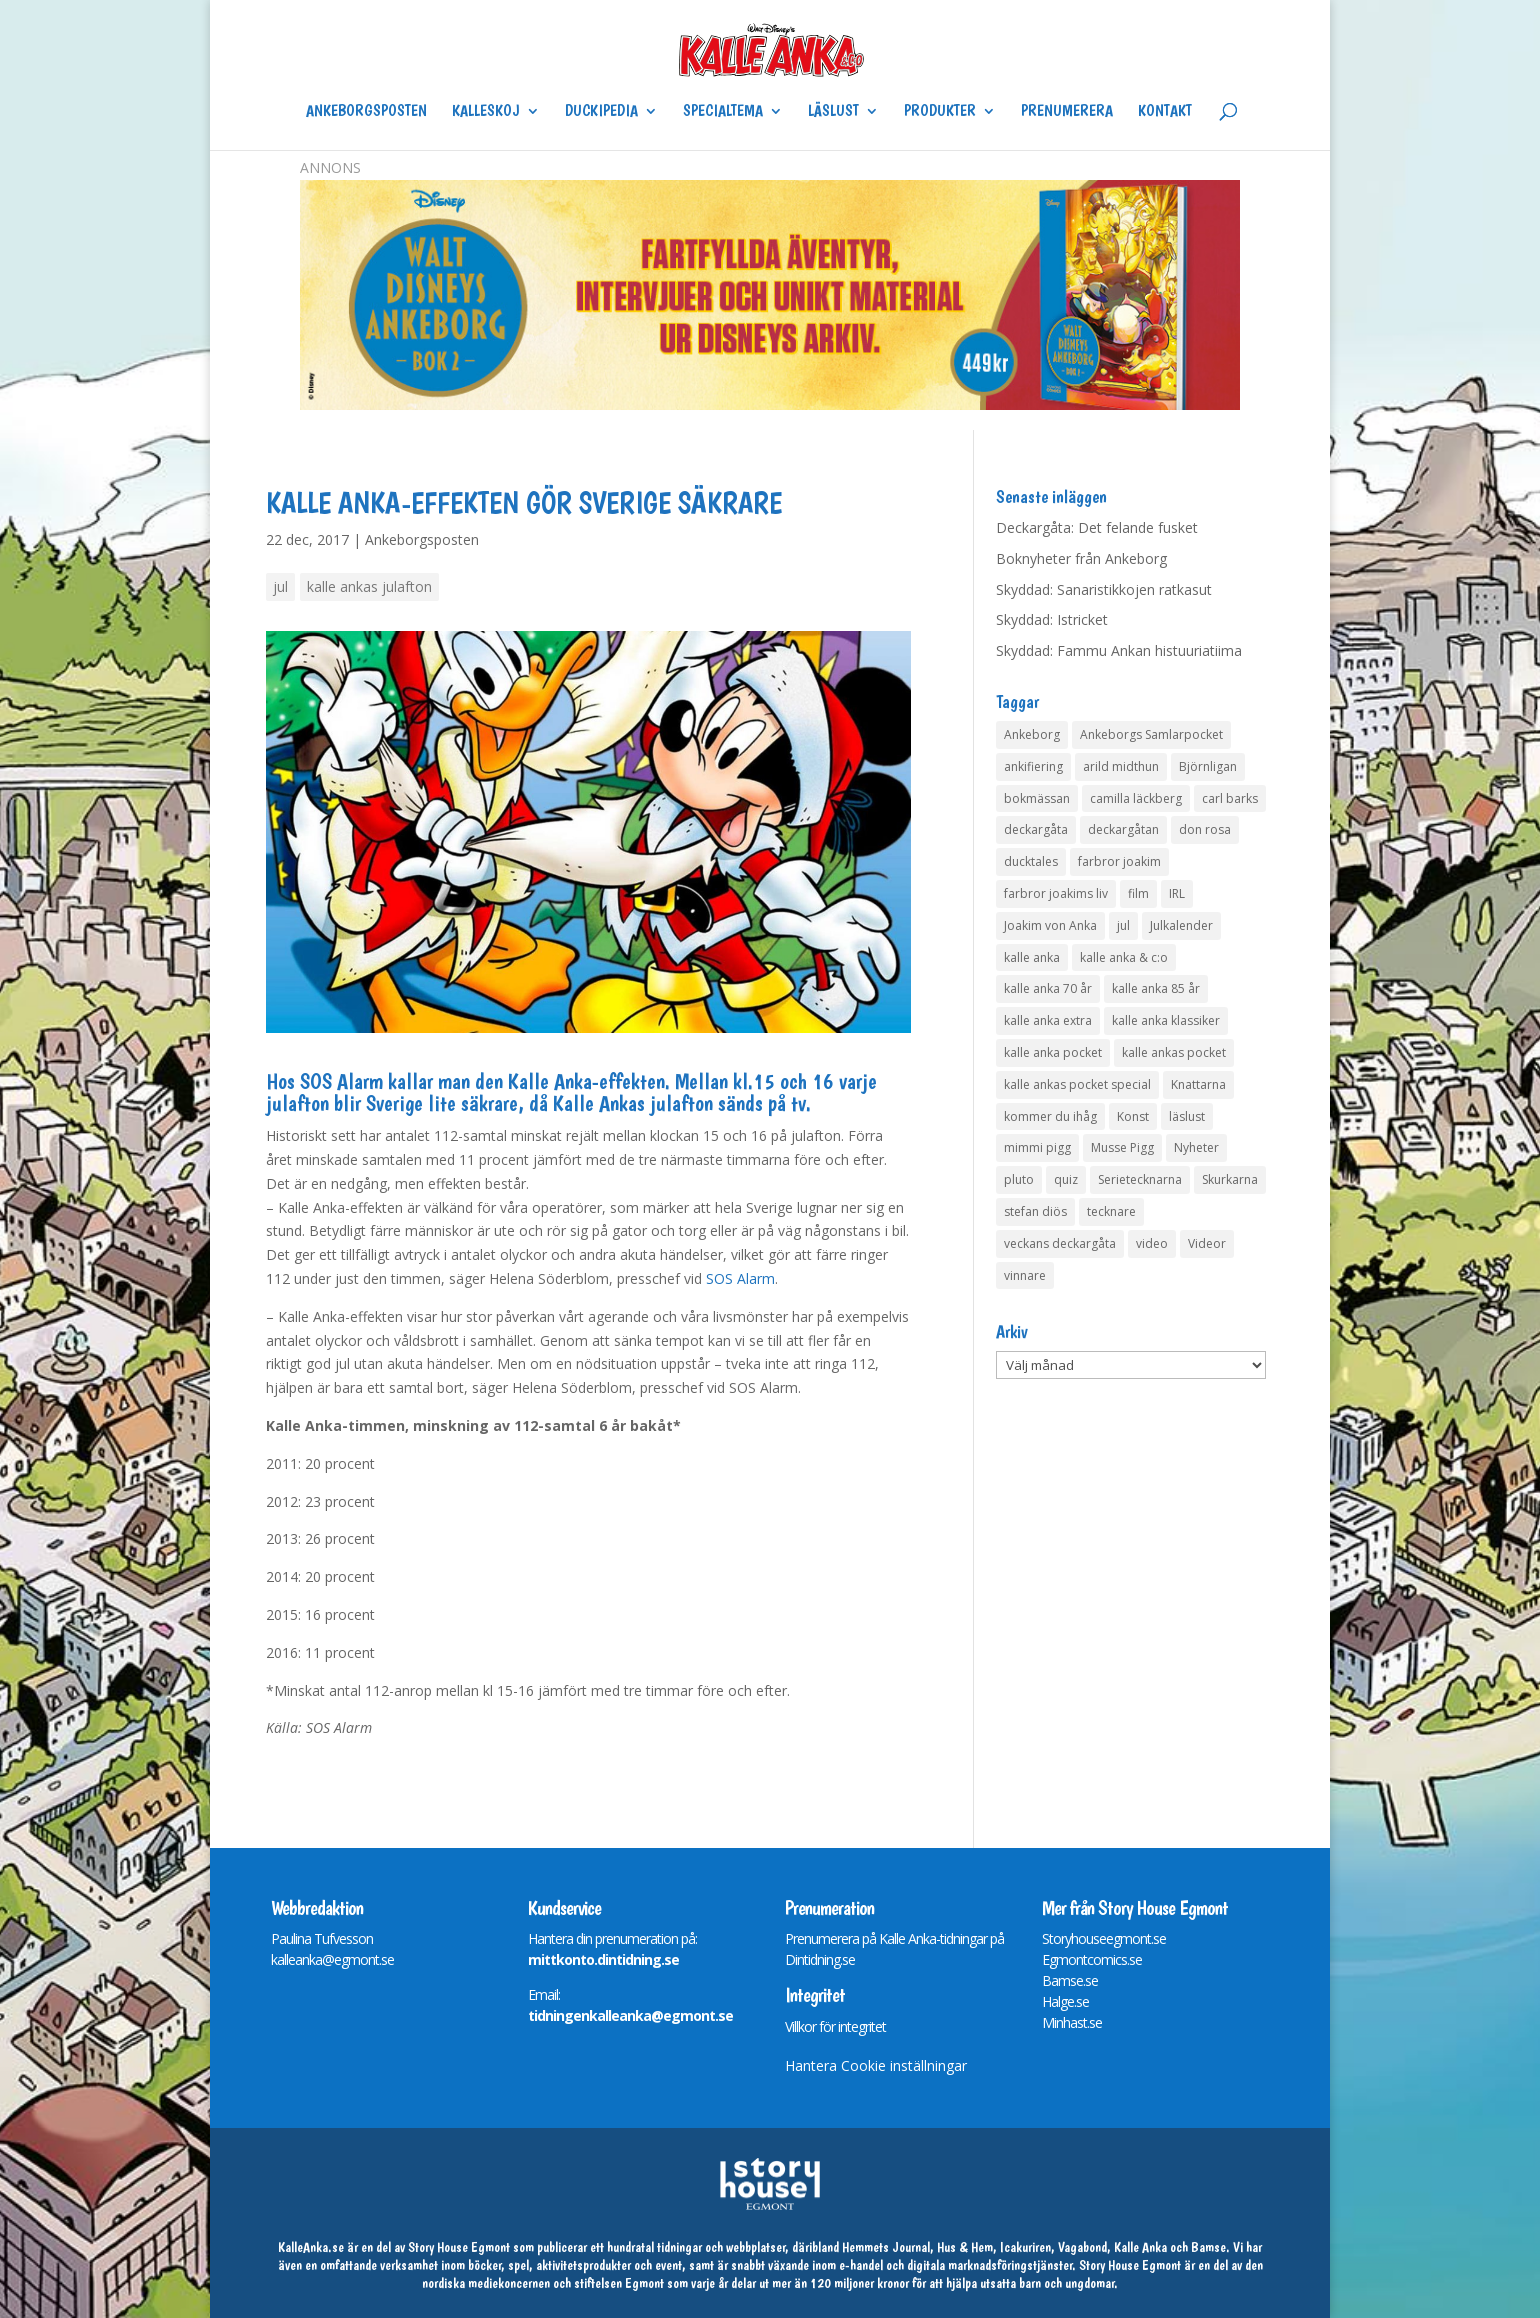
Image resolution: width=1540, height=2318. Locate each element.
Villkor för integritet (835, 2026)
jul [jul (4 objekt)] (1123, 925)
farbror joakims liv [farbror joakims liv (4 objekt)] (1056, 893)
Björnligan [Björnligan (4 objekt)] (1208, 766)
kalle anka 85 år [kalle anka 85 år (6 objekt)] (1156, 988)
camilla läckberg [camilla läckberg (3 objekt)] (1136, 798)
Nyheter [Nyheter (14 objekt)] (1196, 1147)
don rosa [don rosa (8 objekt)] (1205, 829)
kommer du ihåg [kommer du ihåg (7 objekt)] (1050, 1116)
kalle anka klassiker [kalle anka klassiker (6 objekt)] (1166, 1020)
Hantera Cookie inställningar (876, 2065)
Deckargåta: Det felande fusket (1097, 527)
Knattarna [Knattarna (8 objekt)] (1198, 1084)
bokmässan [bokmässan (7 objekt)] (1037, 798)
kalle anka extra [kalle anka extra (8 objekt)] (1048, 1020)
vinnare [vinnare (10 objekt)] (1025, 1275)
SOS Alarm (740, 1278)
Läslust (833, 112)
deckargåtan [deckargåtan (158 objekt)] (1123, 829)
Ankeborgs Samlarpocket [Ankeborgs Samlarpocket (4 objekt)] (1151, 734)
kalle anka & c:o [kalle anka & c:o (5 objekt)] (1124, 957)
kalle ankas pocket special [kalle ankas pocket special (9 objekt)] (1077, 1084)
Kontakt (1165, 112)
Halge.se (1065, 2001)
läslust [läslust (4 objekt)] (1187, 1116)
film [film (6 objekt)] (1138, 893)
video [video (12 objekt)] (1152, 1243)
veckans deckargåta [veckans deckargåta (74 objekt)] (1060, 1243)
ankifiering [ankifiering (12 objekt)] (1033, 766)
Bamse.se (1070, 1980)
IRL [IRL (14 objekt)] (1177, 893)
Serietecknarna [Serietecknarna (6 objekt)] (1140, 1179)
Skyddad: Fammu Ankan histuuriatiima (1119, 650)
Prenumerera (1067, 112)
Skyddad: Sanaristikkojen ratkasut (1104, 589)
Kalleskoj (486, 112)
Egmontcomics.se (1092, 1959)
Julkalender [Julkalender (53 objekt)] (1181, 925)
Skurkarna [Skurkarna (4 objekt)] (1230, 1179)
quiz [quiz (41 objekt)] (1066, 1179)
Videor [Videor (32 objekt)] (1207, 1243)
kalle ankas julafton (369, 586)
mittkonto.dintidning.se (603, 1959)
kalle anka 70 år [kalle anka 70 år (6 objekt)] (1048, 988)
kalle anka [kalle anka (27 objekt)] (1032, 957)
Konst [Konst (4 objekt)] (1133, 1116)
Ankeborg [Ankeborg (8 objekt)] (1032, 734)
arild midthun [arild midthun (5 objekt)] (1121, 766)
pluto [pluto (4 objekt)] (1019, 1179)
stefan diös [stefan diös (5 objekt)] (1035, 1211)
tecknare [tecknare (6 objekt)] (1111, 1211)
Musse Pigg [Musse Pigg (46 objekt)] (1122, 1147)
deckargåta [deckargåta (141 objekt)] (1036, 829)
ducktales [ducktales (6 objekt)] (1031, 861)
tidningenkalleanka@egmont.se (630, 2015)
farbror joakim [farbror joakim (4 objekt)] (1119, 861)
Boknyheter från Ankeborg (1081, 558)
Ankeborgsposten (366, 112)
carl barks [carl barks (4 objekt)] (1230, 798)
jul (280, 586)
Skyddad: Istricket (1052, 619)
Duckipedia (601, 112)
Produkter (940, 112)
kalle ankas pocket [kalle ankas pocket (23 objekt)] (1174, 1052)
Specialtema (723, 112)
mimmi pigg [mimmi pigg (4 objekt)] (1037, 1147)
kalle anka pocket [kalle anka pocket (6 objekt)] (1053, 1052)
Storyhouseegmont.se (1104, 1938)
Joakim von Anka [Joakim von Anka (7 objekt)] (1050, 925)
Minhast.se (1072, 2022)
